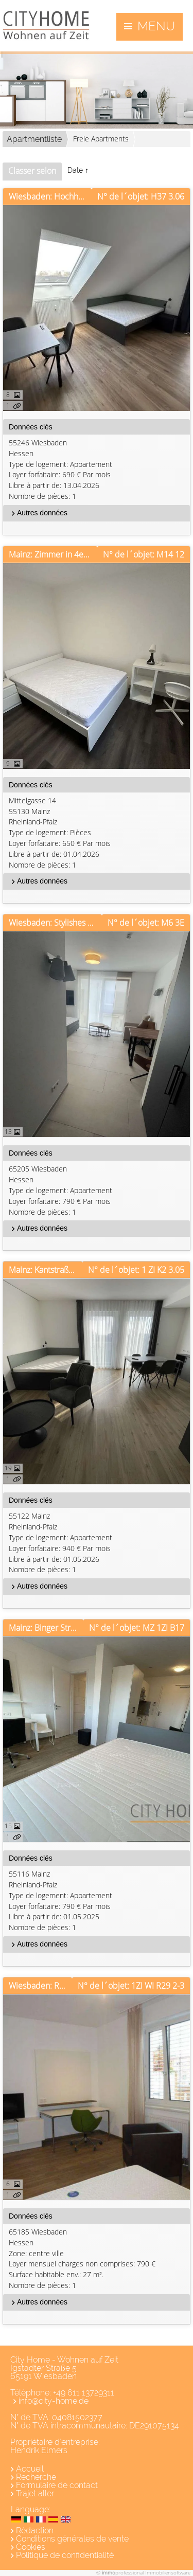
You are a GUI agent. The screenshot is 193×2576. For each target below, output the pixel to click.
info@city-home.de (54, 2401)
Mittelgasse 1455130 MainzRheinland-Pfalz (98, 833)
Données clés (30, 427)
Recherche (36, 2477)
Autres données (38, 513)
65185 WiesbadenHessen (98, 2259)
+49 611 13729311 (83, 2393)
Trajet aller (35, 2493)
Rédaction (35, 2530)
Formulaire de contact (57, 2485)
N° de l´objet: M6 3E (146, 922)
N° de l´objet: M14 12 (143, 554)
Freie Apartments (101, 138)
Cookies (30, 2547)
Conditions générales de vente (72, 2539)
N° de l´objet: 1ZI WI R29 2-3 (131, 1985)
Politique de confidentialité (65, 2555)
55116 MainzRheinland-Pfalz (98, 1901)
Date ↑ (78, 170)
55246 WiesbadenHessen (98, 470)
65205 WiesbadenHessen (98, 1190)
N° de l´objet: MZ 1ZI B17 (136, 1627)
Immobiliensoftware (167, 2572)
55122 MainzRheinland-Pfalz (98, 1543)
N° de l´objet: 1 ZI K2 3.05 (136, 1269)
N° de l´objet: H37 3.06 (140, 196)
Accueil (30, 2469)
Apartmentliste (34, 139)
